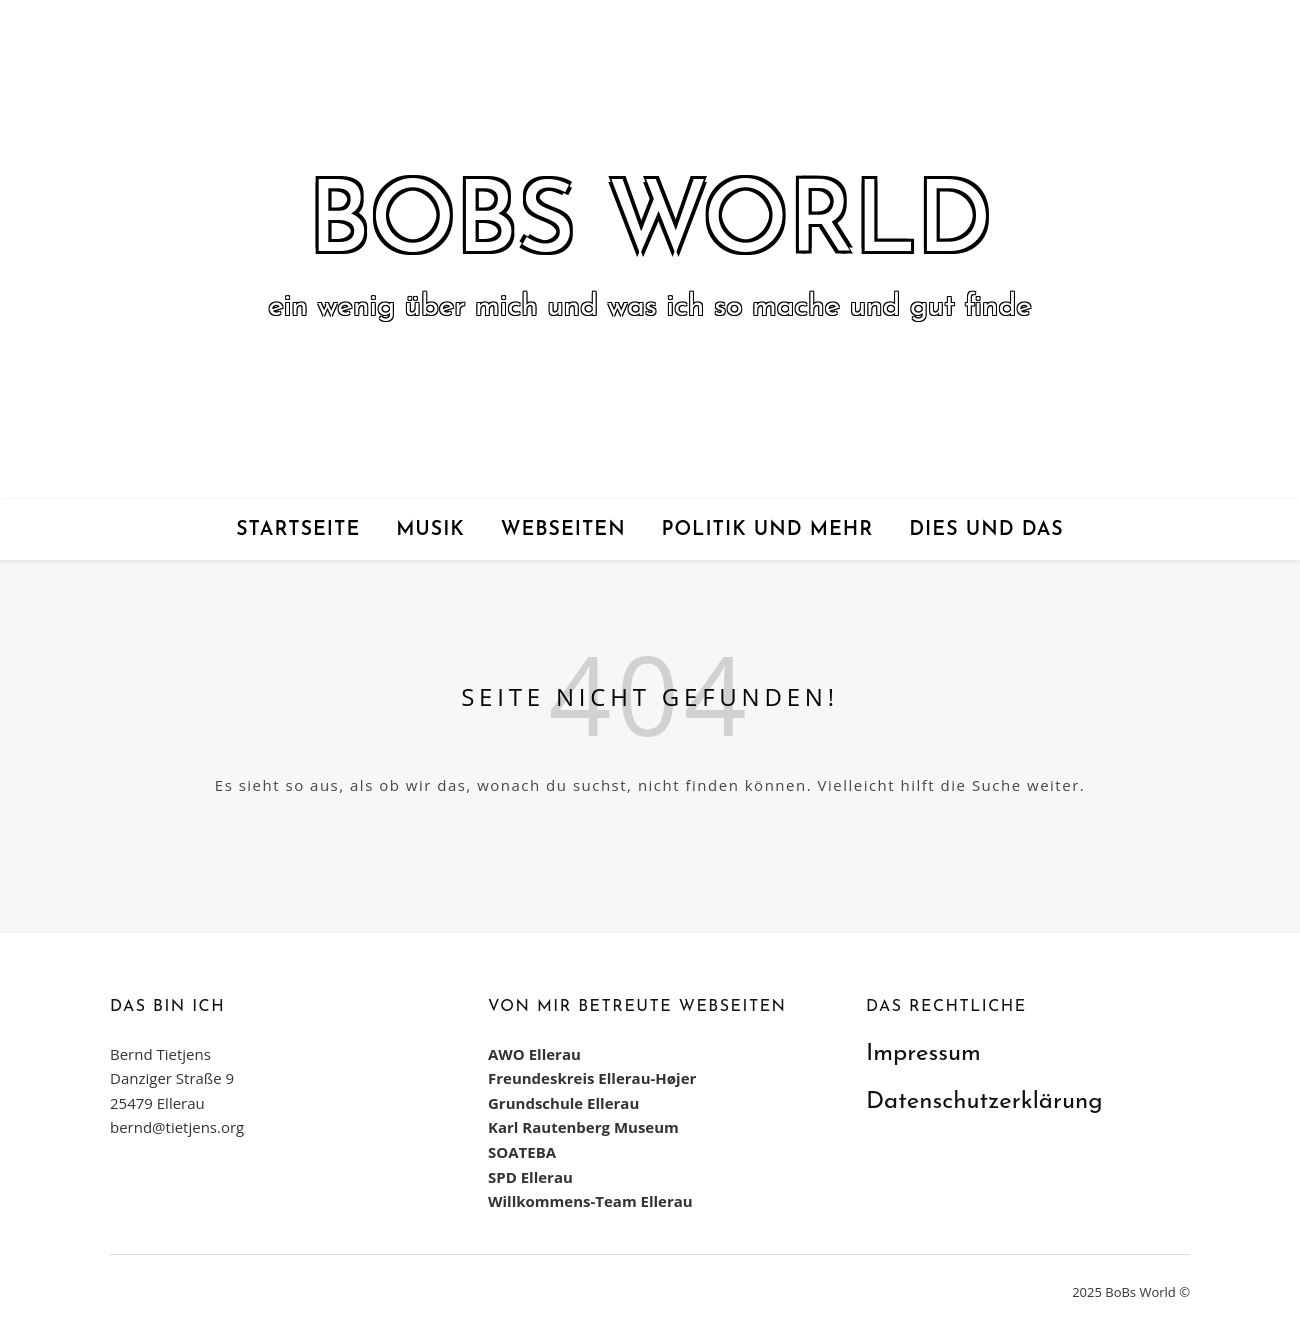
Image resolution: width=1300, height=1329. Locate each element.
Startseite (298, 530)
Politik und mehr (768, 530)
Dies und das (986, 530)
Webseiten (563, 530)
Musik (430, 530)
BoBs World (650, 226)
